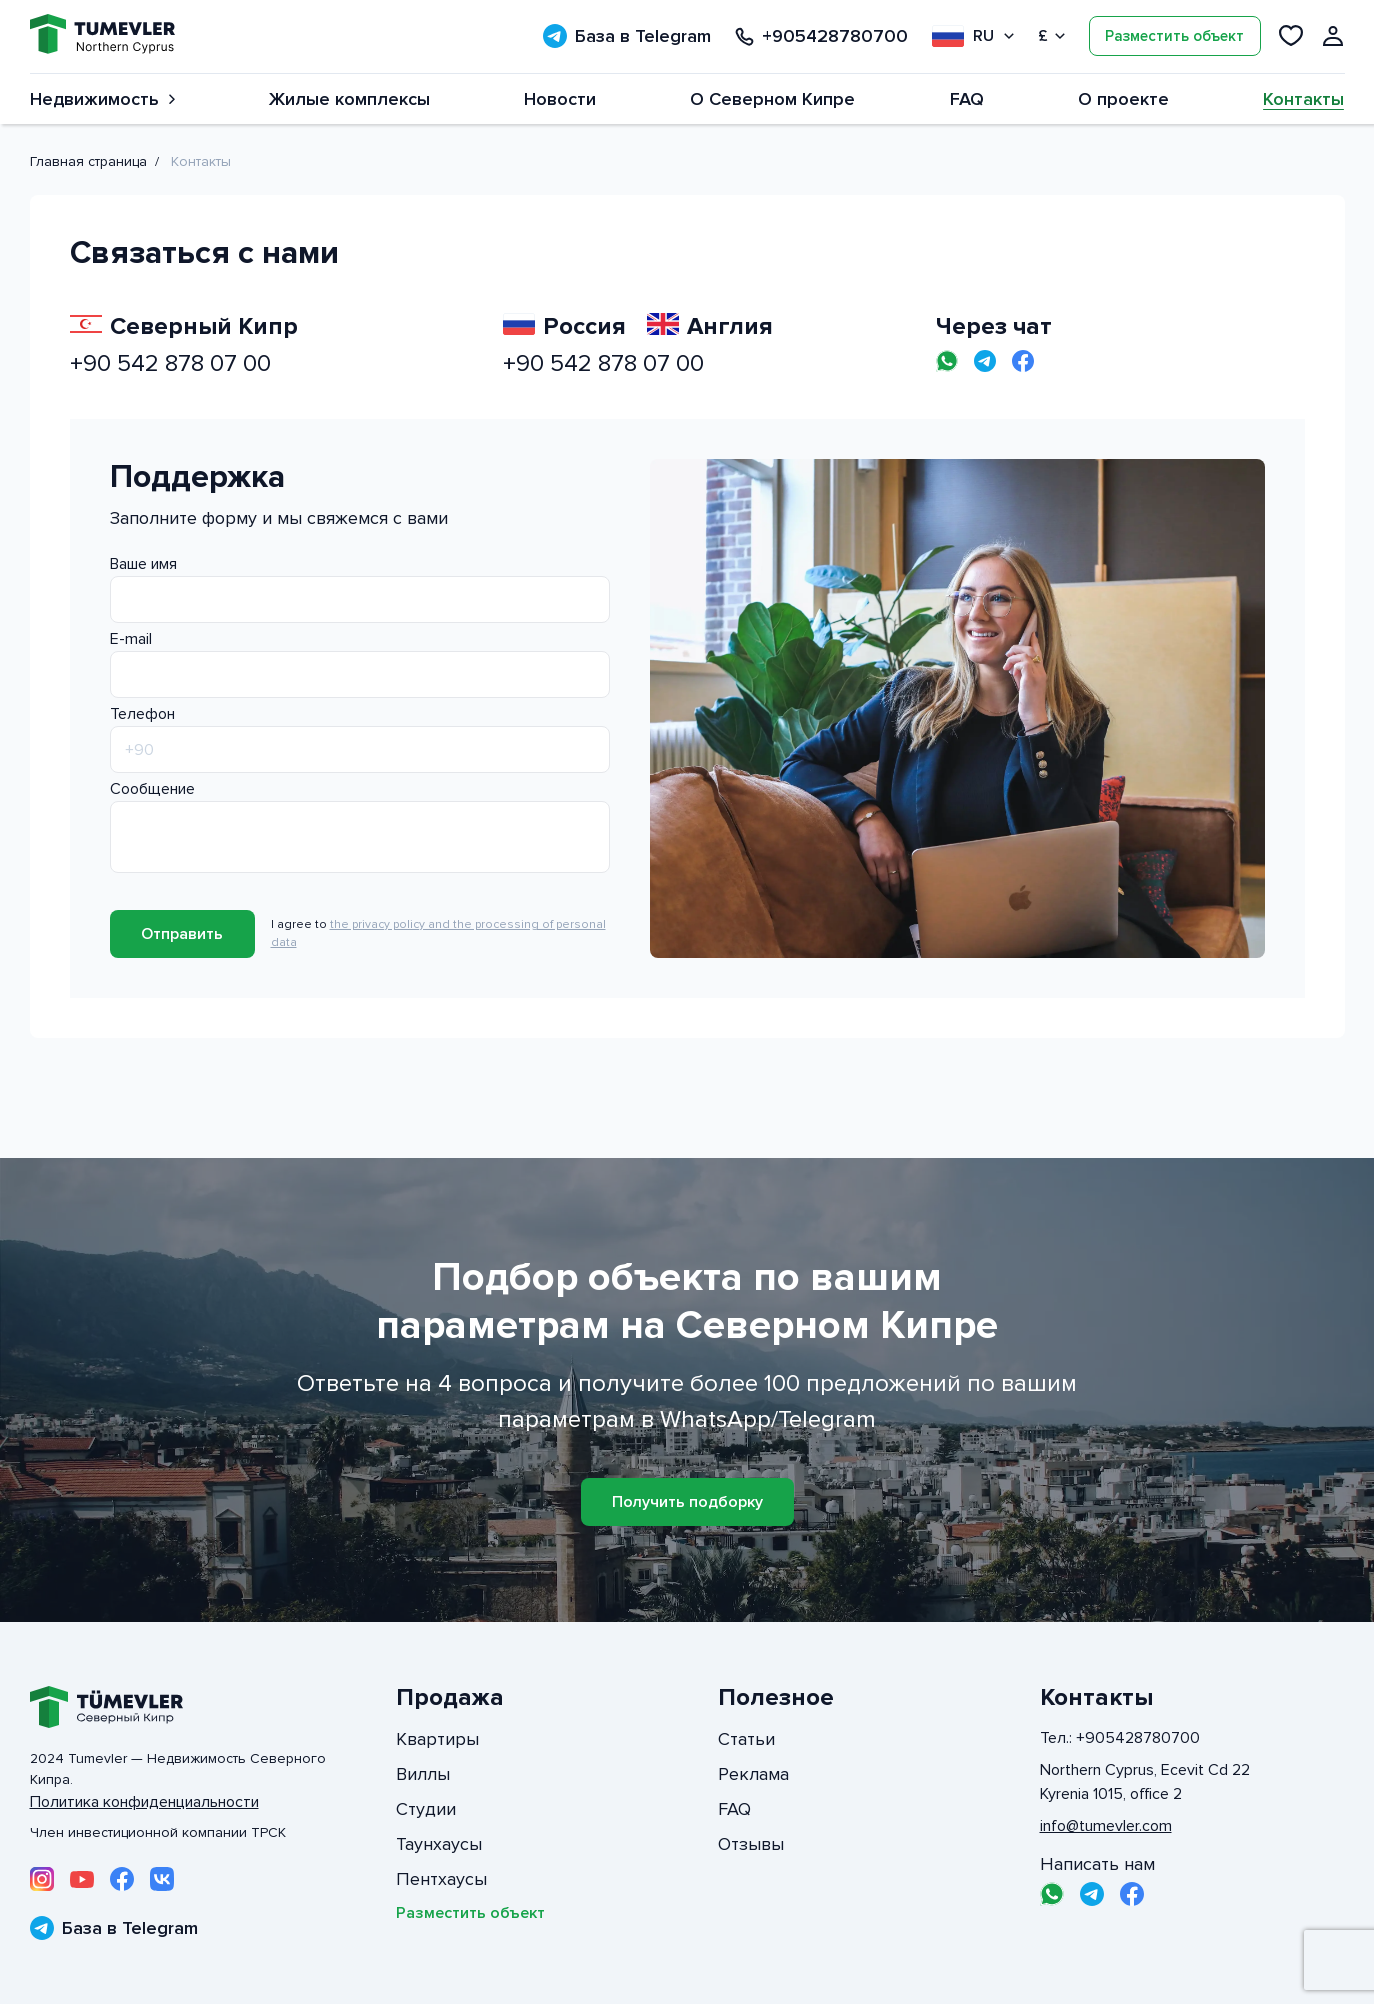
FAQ (967, 99)
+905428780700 (821, 36)
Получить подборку (687, 1502)
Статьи (746, 1739)
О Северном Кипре (772, 99)
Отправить (182, 934)
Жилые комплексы (349, 99)
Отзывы (751, 1844)
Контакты (1303, 99)
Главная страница (88, 161)
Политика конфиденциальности (144, 1802)
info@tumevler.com (1106, 1826)
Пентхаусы (441, 1879)
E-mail (131, 639)
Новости (560, 99)
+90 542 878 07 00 (170, 363)
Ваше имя (143, 564)
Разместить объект (1174, 36)
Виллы (423, 1774)
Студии (426, 1809)
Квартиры (437, 1739)
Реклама (753, 1774)
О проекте (1123, 99)
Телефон (142, 714)
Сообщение (152, 789)
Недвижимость (102, 99)
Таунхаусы (439, 1844)
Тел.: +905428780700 (1120, 1738)
